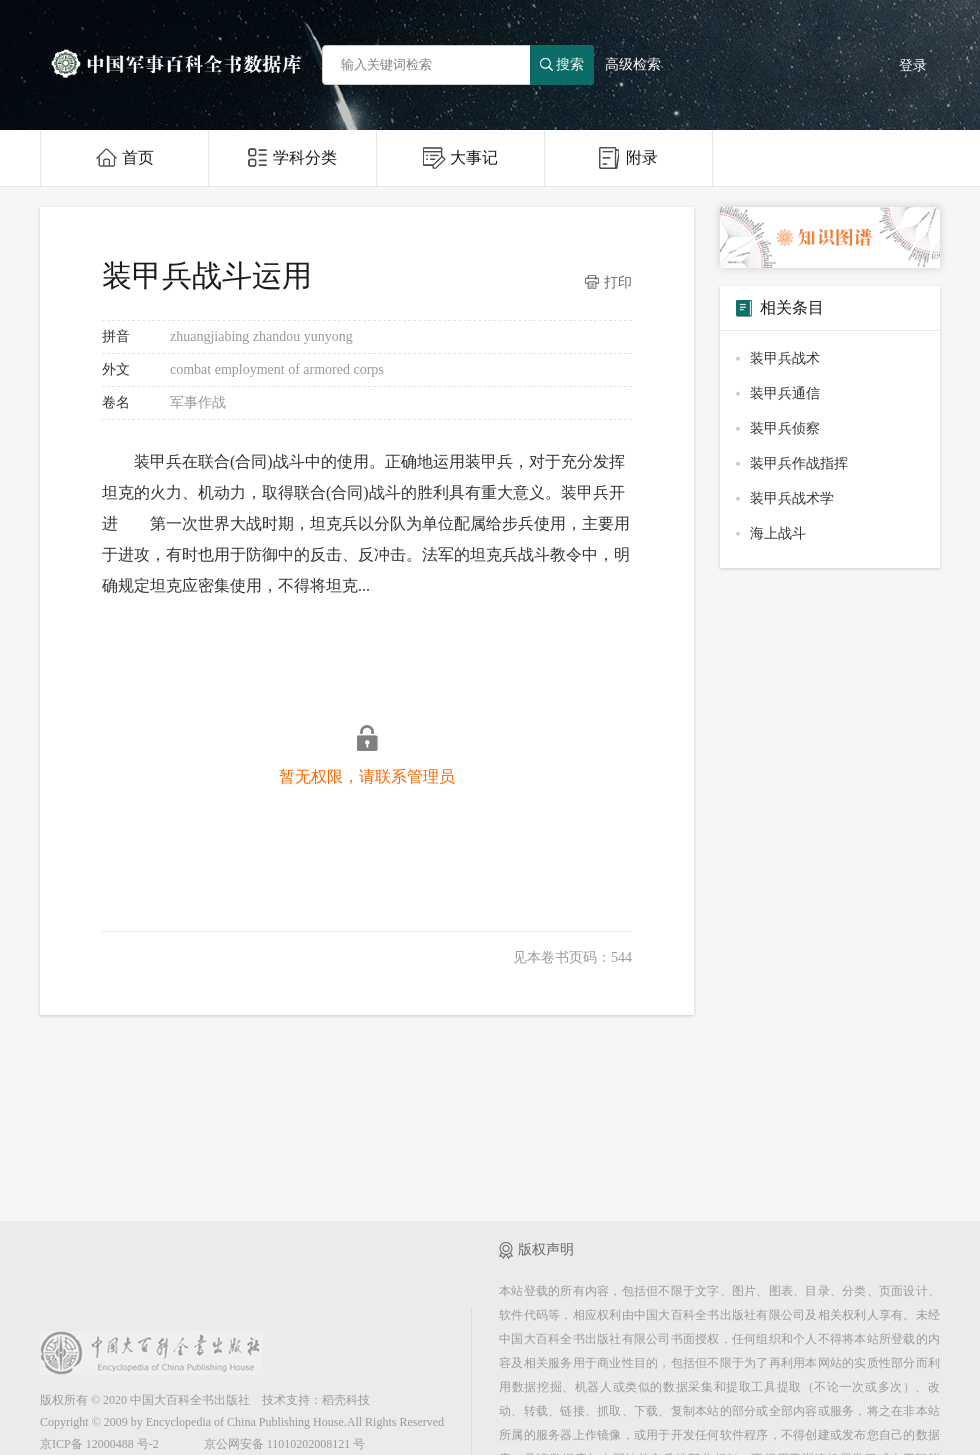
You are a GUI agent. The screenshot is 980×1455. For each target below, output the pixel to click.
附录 (628, 158)
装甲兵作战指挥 (799, 463)
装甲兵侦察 (785, 428)
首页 (125, 157)
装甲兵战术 (785, 358)
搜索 (562, 64)
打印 (608, 283)
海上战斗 (778, 533)
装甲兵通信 (785, 393)
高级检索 (633, 64)
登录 (913, 65)
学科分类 (292, 157)
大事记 (460, 158)
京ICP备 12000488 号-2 (99, 1444)
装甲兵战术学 (792, 498)
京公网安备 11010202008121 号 (285, 1444)
